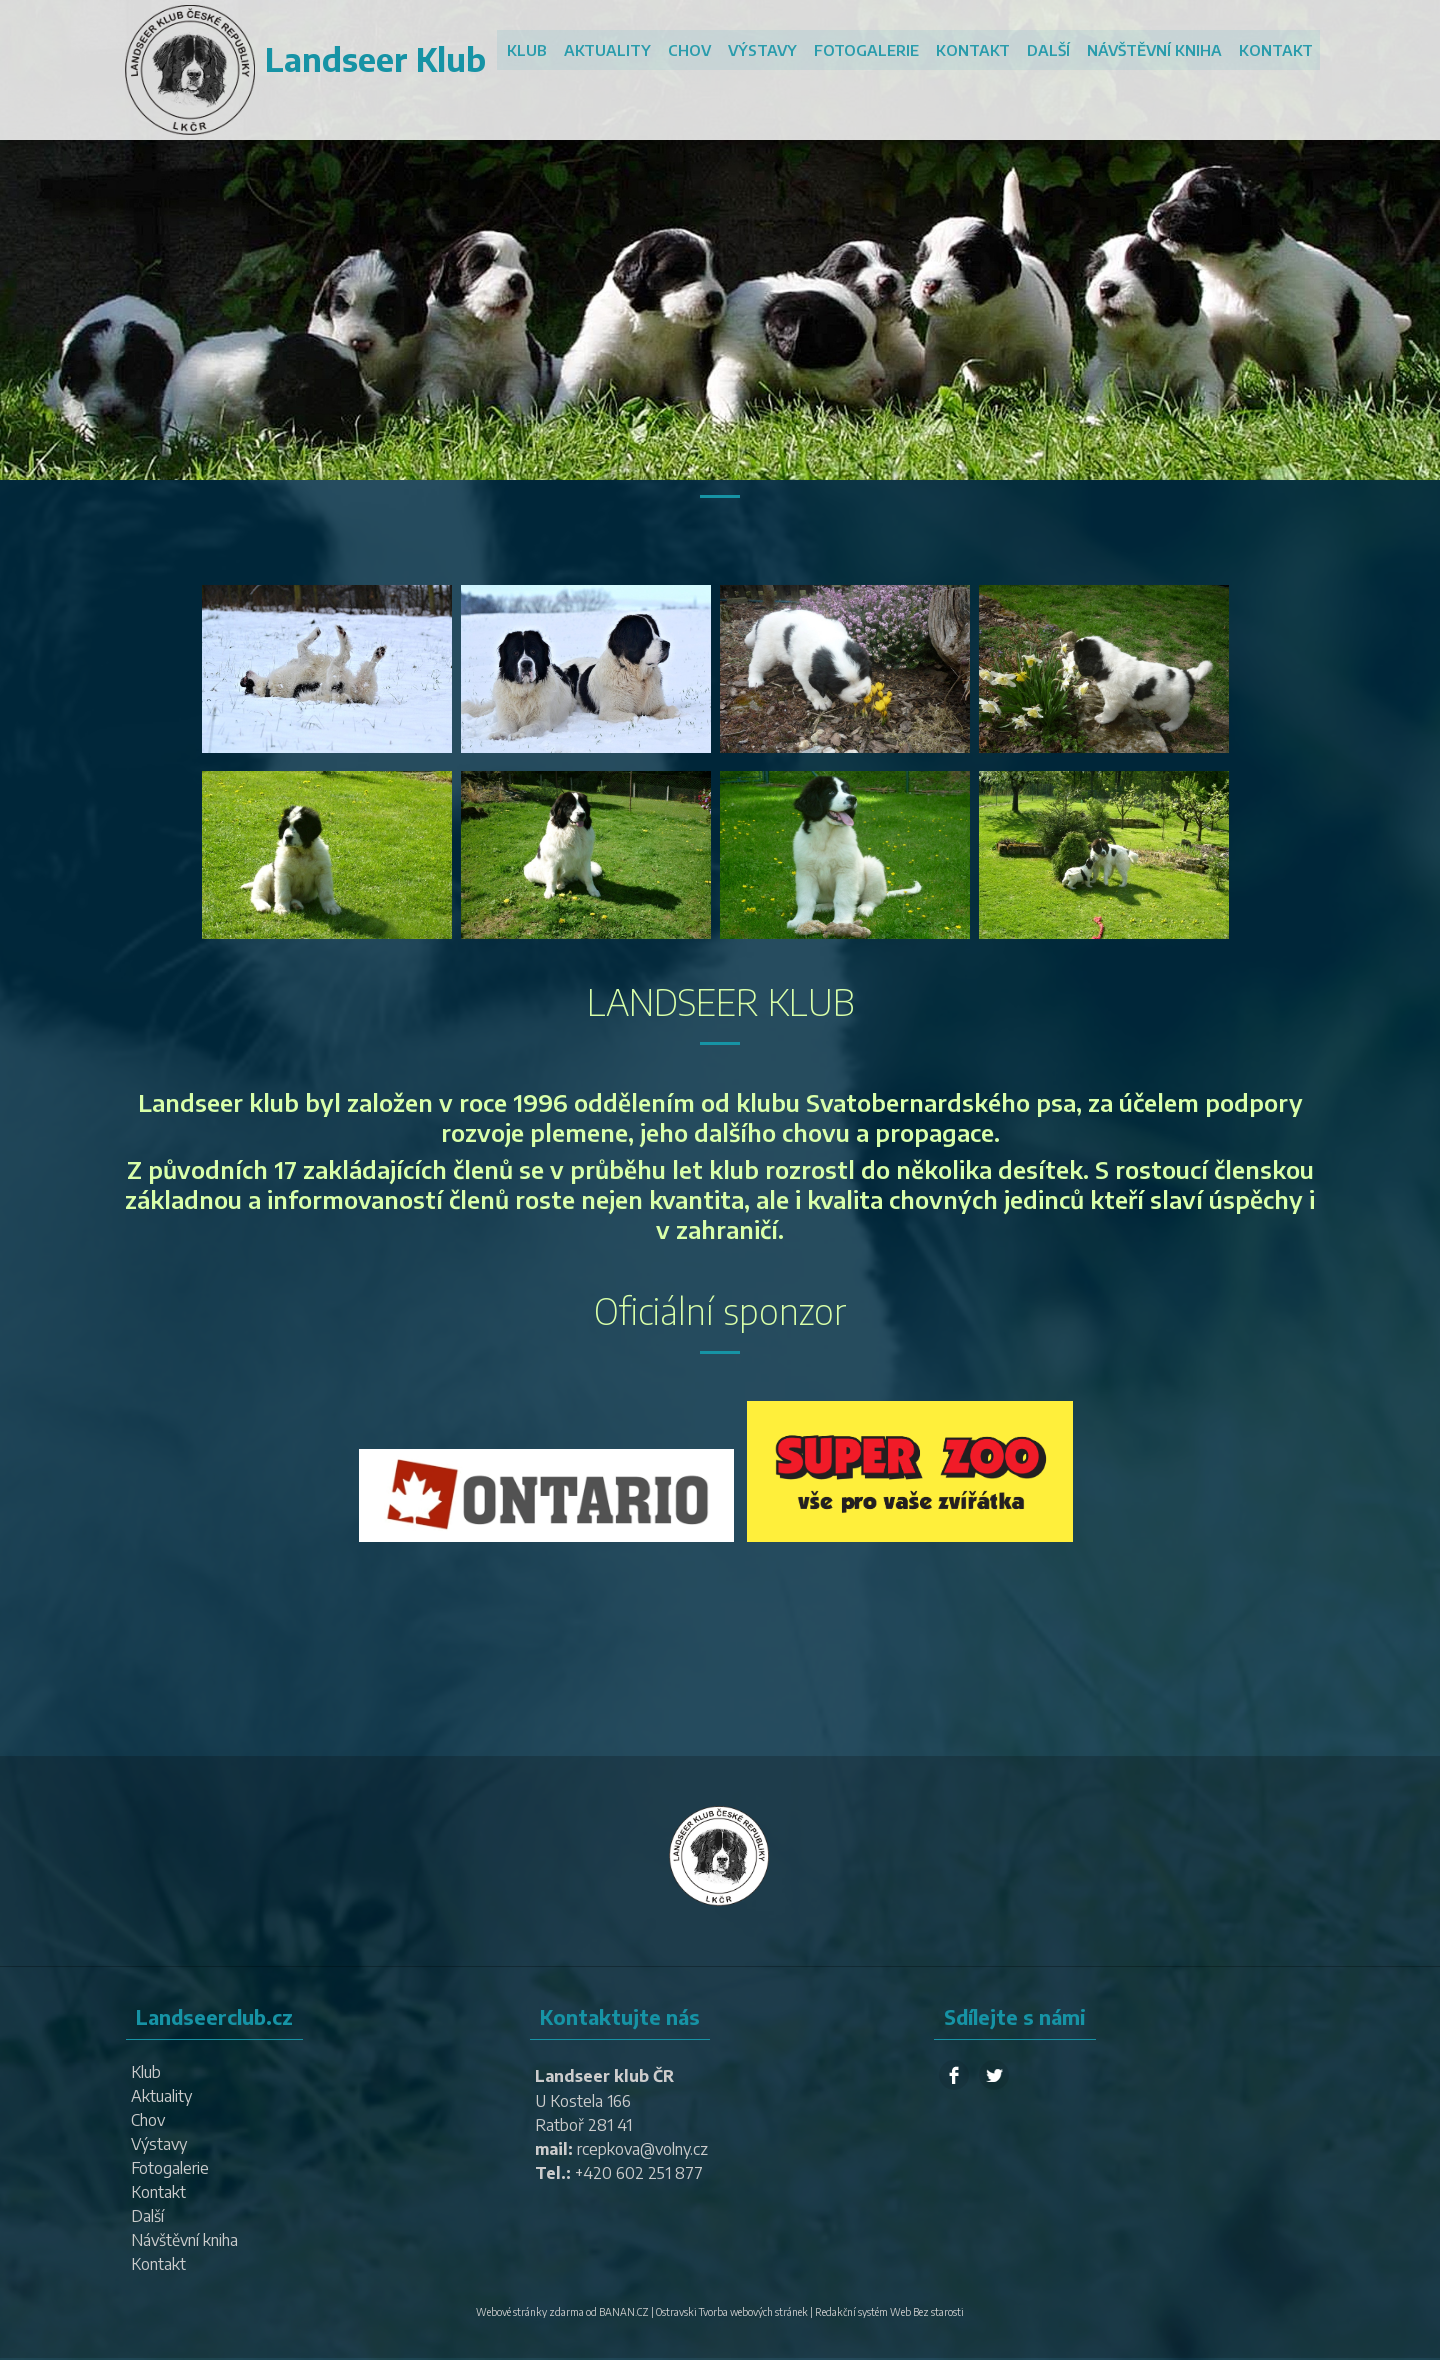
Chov (695, 50)
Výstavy (767, 50)
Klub (535, 50)
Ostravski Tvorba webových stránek (732, 2312)
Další (1050, 50)
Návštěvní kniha (1155, 50)
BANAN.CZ (624, 2312)
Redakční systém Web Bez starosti (889, 2312)
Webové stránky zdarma (530, 2312)
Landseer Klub (370, 59)
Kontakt (976, 50)
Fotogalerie (870, 50)
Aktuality (614, 50)
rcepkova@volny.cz (643, 2149)
